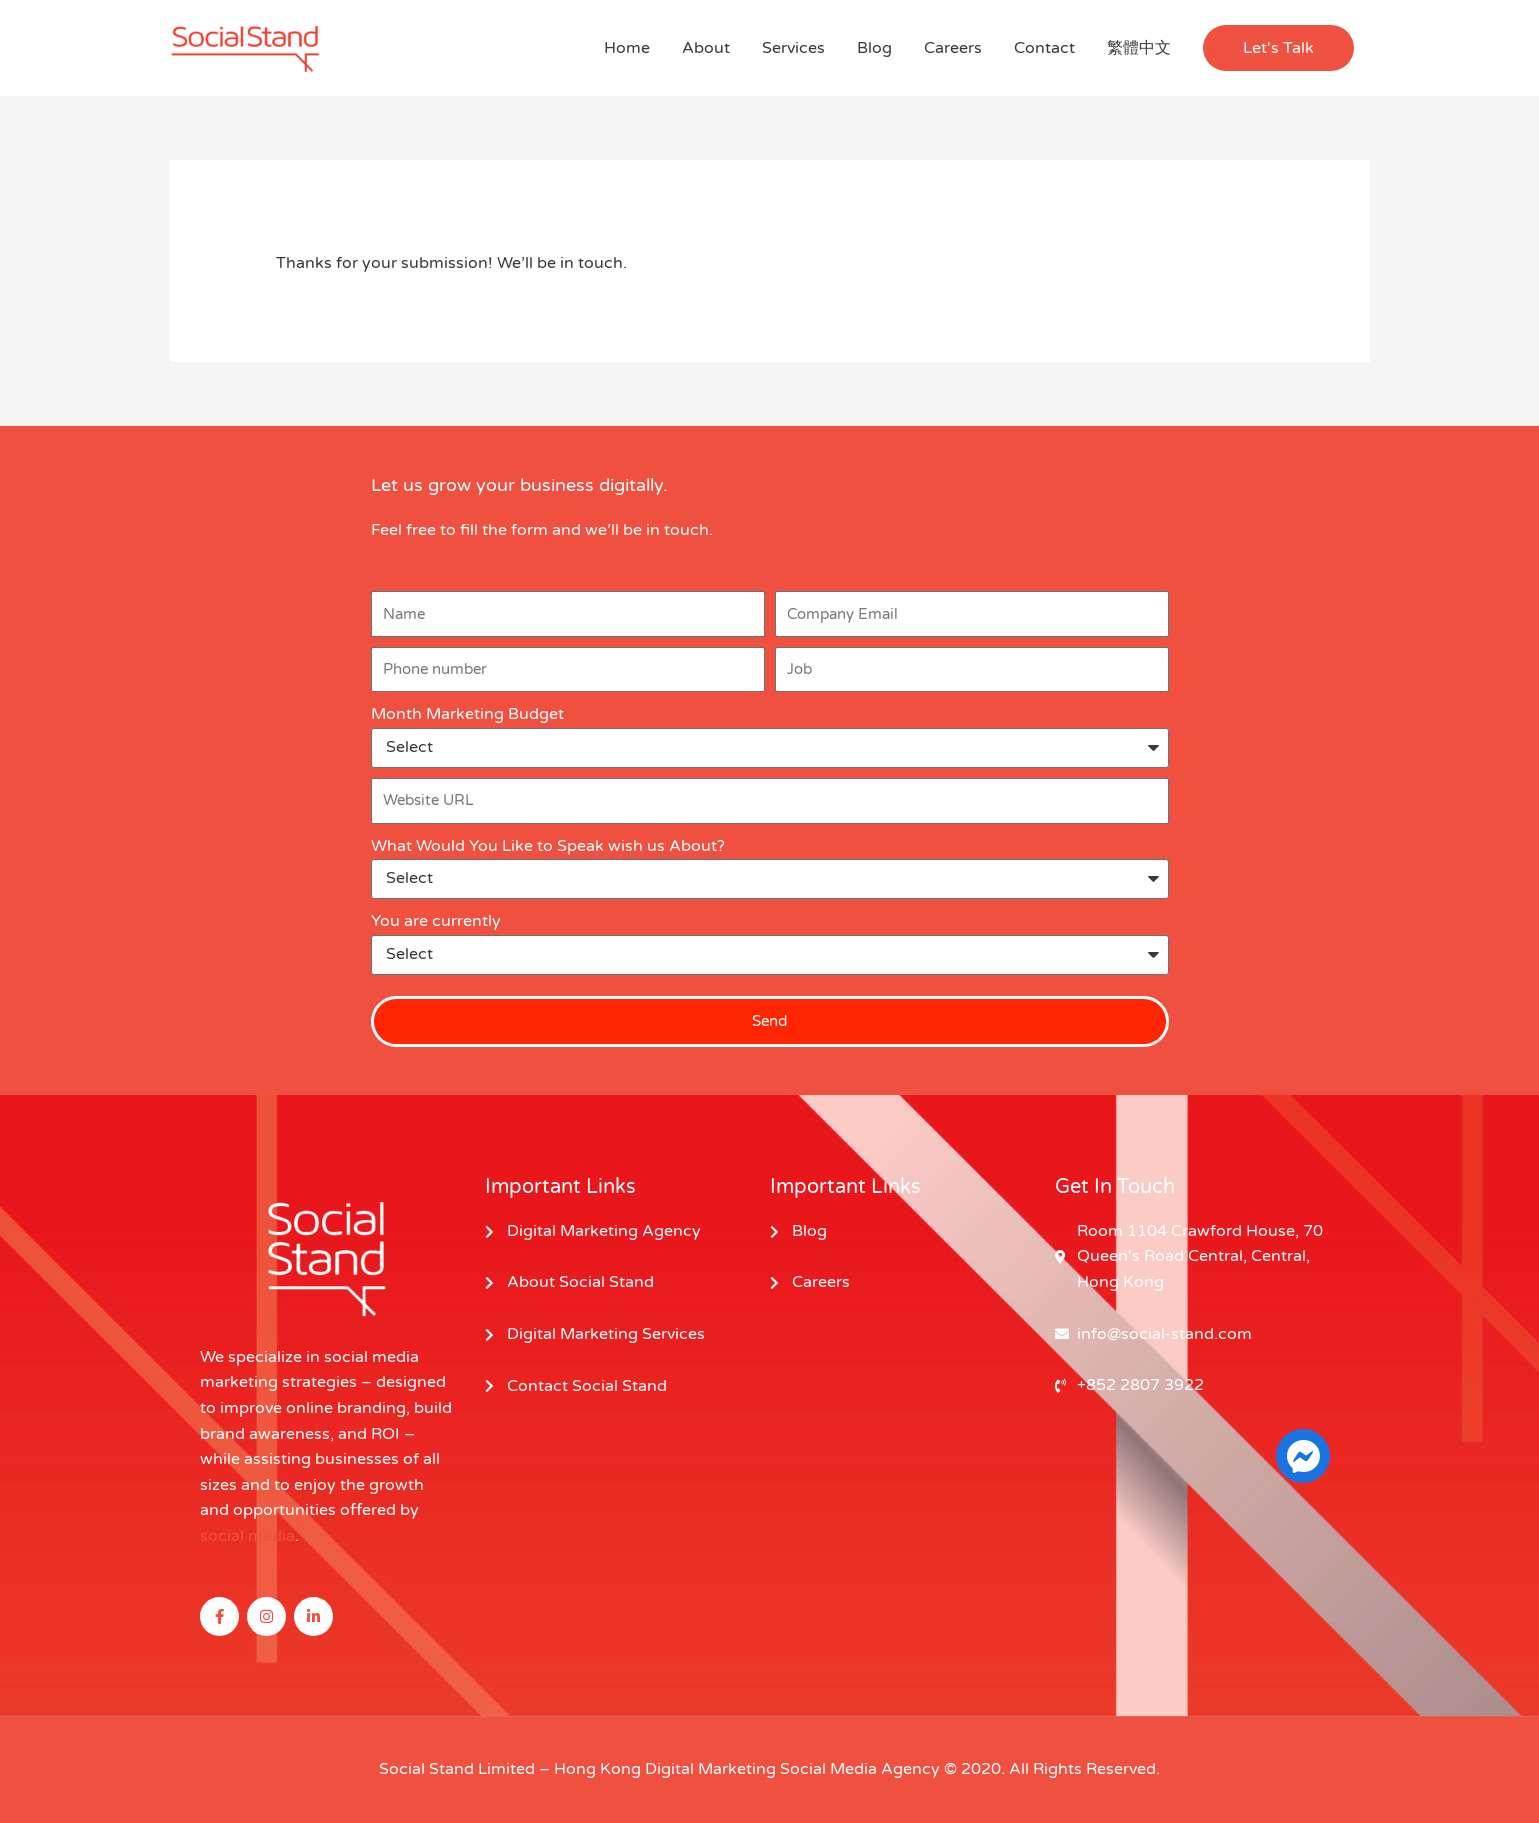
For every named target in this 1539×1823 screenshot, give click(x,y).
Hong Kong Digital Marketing (665, 1769)
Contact (1044, 48)
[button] (1278, 48)
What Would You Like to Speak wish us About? (548, 846)
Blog (874, 48)
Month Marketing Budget (467, 714)
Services (793, 48)
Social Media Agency (860, 1769)
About (706, 48)
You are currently (436, 921)
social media (247, 1536)
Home (627, 48)
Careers (953, 48)
